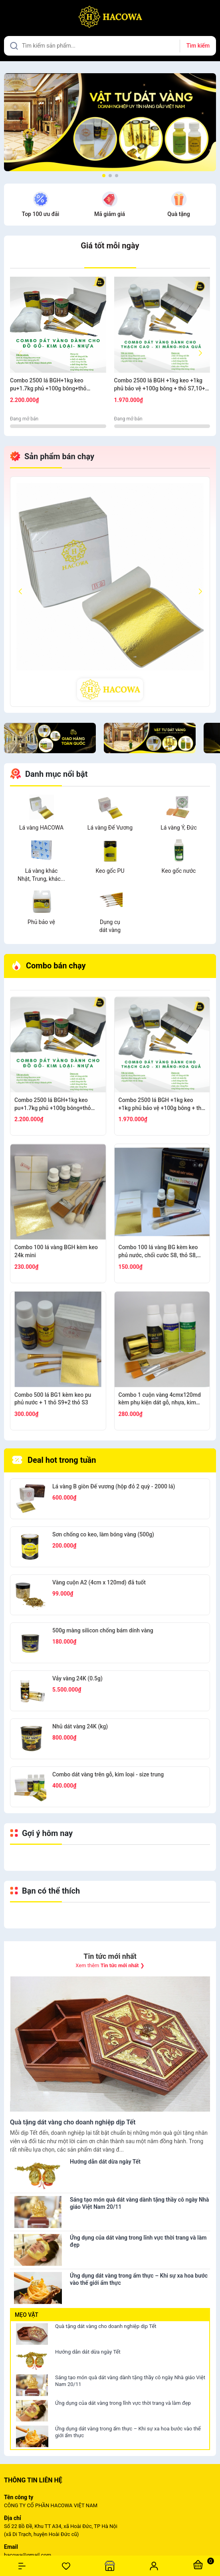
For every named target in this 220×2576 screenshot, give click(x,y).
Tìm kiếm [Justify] (198, 45)
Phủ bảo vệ (41, 922)
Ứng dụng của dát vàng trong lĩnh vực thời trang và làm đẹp (123, 2403)
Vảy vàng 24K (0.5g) (77, 1678)
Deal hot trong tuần (54, 1460)
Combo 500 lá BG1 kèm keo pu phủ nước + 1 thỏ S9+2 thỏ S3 (52, 1399)
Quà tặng (178, 214)
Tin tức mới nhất (110, 1956)
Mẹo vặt (26, 2315)
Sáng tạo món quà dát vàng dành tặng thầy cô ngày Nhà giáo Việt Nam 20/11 (130, 2380)
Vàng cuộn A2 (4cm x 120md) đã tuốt (99, 1582)
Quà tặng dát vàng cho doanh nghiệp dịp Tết (106, 2326)
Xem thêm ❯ (109, 1965)
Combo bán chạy (49, 965)
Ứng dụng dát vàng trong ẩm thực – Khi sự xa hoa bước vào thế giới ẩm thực (128, 2432)
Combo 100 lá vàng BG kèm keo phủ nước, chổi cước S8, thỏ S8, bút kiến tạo (158, 1251)
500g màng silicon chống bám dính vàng (102, 1630)
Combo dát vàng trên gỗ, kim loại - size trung (108, 1774)
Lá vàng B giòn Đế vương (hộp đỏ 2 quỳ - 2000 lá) (113, 1486)
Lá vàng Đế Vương (110, 827)
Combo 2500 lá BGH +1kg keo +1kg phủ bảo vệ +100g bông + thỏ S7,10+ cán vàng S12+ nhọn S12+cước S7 (159, 384)
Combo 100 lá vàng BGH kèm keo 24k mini (56, 1251)
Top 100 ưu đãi (40, 214)
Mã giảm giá (109, 214)
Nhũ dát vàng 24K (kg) (80, 1726)
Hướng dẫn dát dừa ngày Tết (88, 2352)
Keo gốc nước (179, 871)
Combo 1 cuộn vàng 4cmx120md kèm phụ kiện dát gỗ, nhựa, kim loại (160, 1399)
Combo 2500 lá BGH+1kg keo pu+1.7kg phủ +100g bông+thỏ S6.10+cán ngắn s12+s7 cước (48, 384)
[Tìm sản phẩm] (110, 46)
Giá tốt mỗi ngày (110, 245)
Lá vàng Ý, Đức (179, 827)
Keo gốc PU (109, 871)
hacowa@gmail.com (27, 2555)
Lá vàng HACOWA (41, 827)
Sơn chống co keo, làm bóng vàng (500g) (103, 1534)
